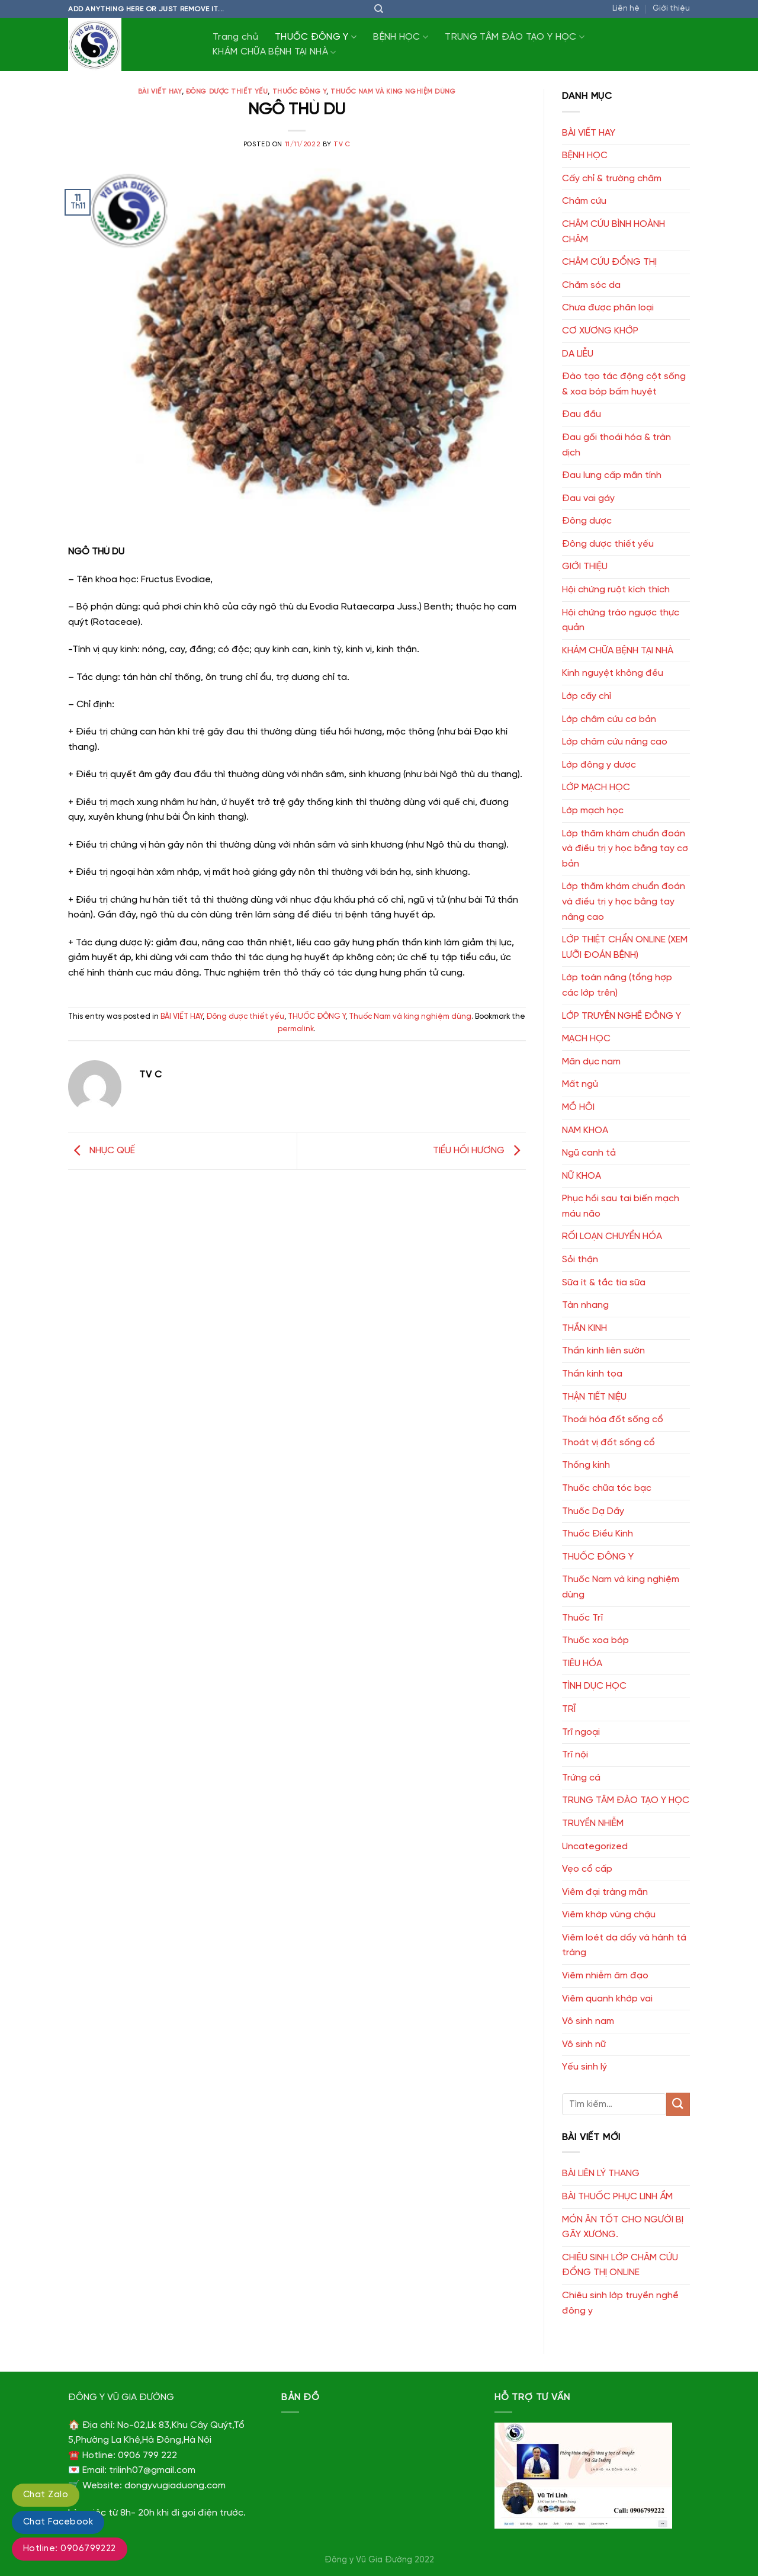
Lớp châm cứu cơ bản (609, 719)
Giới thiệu (671, 8)
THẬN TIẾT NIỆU (594, 1397)
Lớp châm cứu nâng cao (614, 742)
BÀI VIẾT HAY (160, 91)
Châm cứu (584, 201)
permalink (296, 1029)
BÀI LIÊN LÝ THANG (601, 2173)
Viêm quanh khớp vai (607, 1999)
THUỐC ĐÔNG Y (315, 37)
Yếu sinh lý (584, 2067)
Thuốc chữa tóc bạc (606, 1488)
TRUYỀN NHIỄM (593, 1823)
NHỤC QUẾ (101, 1151)
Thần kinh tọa (592, 1374)
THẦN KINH (584, 1328)
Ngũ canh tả (589, 1153)
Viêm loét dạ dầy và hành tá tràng (624, 1945)
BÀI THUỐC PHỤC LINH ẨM (617, 2197)
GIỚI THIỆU (585, 567)
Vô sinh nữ (584, 2044)
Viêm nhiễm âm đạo (605, 1976)
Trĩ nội (575, 1755)
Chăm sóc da (591, 285)
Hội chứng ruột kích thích (616, 590)
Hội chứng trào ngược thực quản (620, 620)
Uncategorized (595, 1847)
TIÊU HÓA (582, 1663)
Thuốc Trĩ (582, 1618)
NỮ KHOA (581, 1176)
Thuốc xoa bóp (595, 1640)
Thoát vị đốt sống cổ (608, 1443)
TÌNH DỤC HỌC (594, 1686)
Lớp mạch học (593, 811)
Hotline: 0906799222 (69, 2548)
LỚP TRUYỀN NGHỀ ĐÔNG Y (621, 1016)
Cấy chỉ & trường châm (611, 179)
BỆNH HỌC (400, 37)
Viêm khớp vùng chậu (609, 1915)
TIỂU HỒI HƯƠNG (479, 1151)
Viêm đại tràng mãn (605, 1892)
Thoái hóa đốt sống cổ (612, 1419)
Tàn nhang (585, 1305)
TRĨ (569, 1709)
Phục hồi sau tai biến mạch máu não (620, 1206)
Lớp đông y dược (599, 765)
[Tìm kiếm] (378, 9)
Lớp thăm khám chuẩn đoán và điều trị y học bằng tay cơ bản (625, 849)
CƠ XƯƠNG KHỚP (600, 331)
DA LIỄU (577, 354)
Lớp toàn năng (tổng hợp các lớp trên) (617, 985)
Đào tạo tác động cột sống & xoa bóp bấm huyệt (624, 384)
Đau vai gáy (588, 498)
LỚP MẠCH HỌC (596, 787)
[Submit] (678, 2104)
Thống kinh (586, 1465)
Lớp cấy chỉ (586, 696)
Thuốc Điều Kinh (597, 1534)
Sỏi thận (580, 1260)
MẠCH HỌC (586, 1039)
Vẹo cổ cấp (587, 1869)
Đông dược (587, 521)
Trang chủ (235, 37)
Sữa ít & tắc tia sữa (603, 1283)
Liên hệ (626, 8)
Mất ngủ (580, 1084)
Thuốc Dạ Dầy (593, 1511)
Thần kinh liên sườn (603, 1351)
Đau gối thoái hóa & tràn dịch (616, 445)
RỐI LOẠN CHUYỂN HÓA (612, 1236)
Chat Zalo (45, 2495)
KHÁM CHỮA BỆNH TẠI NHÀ (274, 52)
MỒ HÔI (578, 1107)
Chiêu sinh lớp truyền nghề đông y (620, 2303)
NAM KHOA (585, 1130)
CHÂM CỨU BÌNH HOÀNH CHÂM (613, 232)
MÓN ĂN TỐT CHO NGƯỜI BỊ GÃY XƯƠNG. (622, 2227)
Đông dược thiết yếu (227, 91)
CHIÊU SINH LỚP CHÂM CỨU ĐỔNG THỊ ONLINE (620, 2265)
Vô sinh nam (588, 2021)
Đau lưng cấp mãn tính (611, 475)
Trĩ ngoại (581, 1732)
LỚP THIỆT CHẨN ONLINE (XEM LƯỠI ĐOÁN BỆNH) (625, 947)
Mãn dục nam (591, 1062)
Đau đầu (581, 414)
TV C (341, 144)
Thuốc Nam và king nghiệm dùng (392, 91)
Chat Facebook (58, 2522)
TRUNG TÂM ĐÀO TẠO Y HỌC (514, 37)
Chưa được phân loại (608, 308)
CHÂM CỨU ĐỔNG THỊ (609, 262)
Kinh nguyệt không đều (612, 673)
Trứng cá (581, 1778)
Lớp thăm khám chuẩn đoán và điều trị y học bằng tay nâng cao (623, 901)
